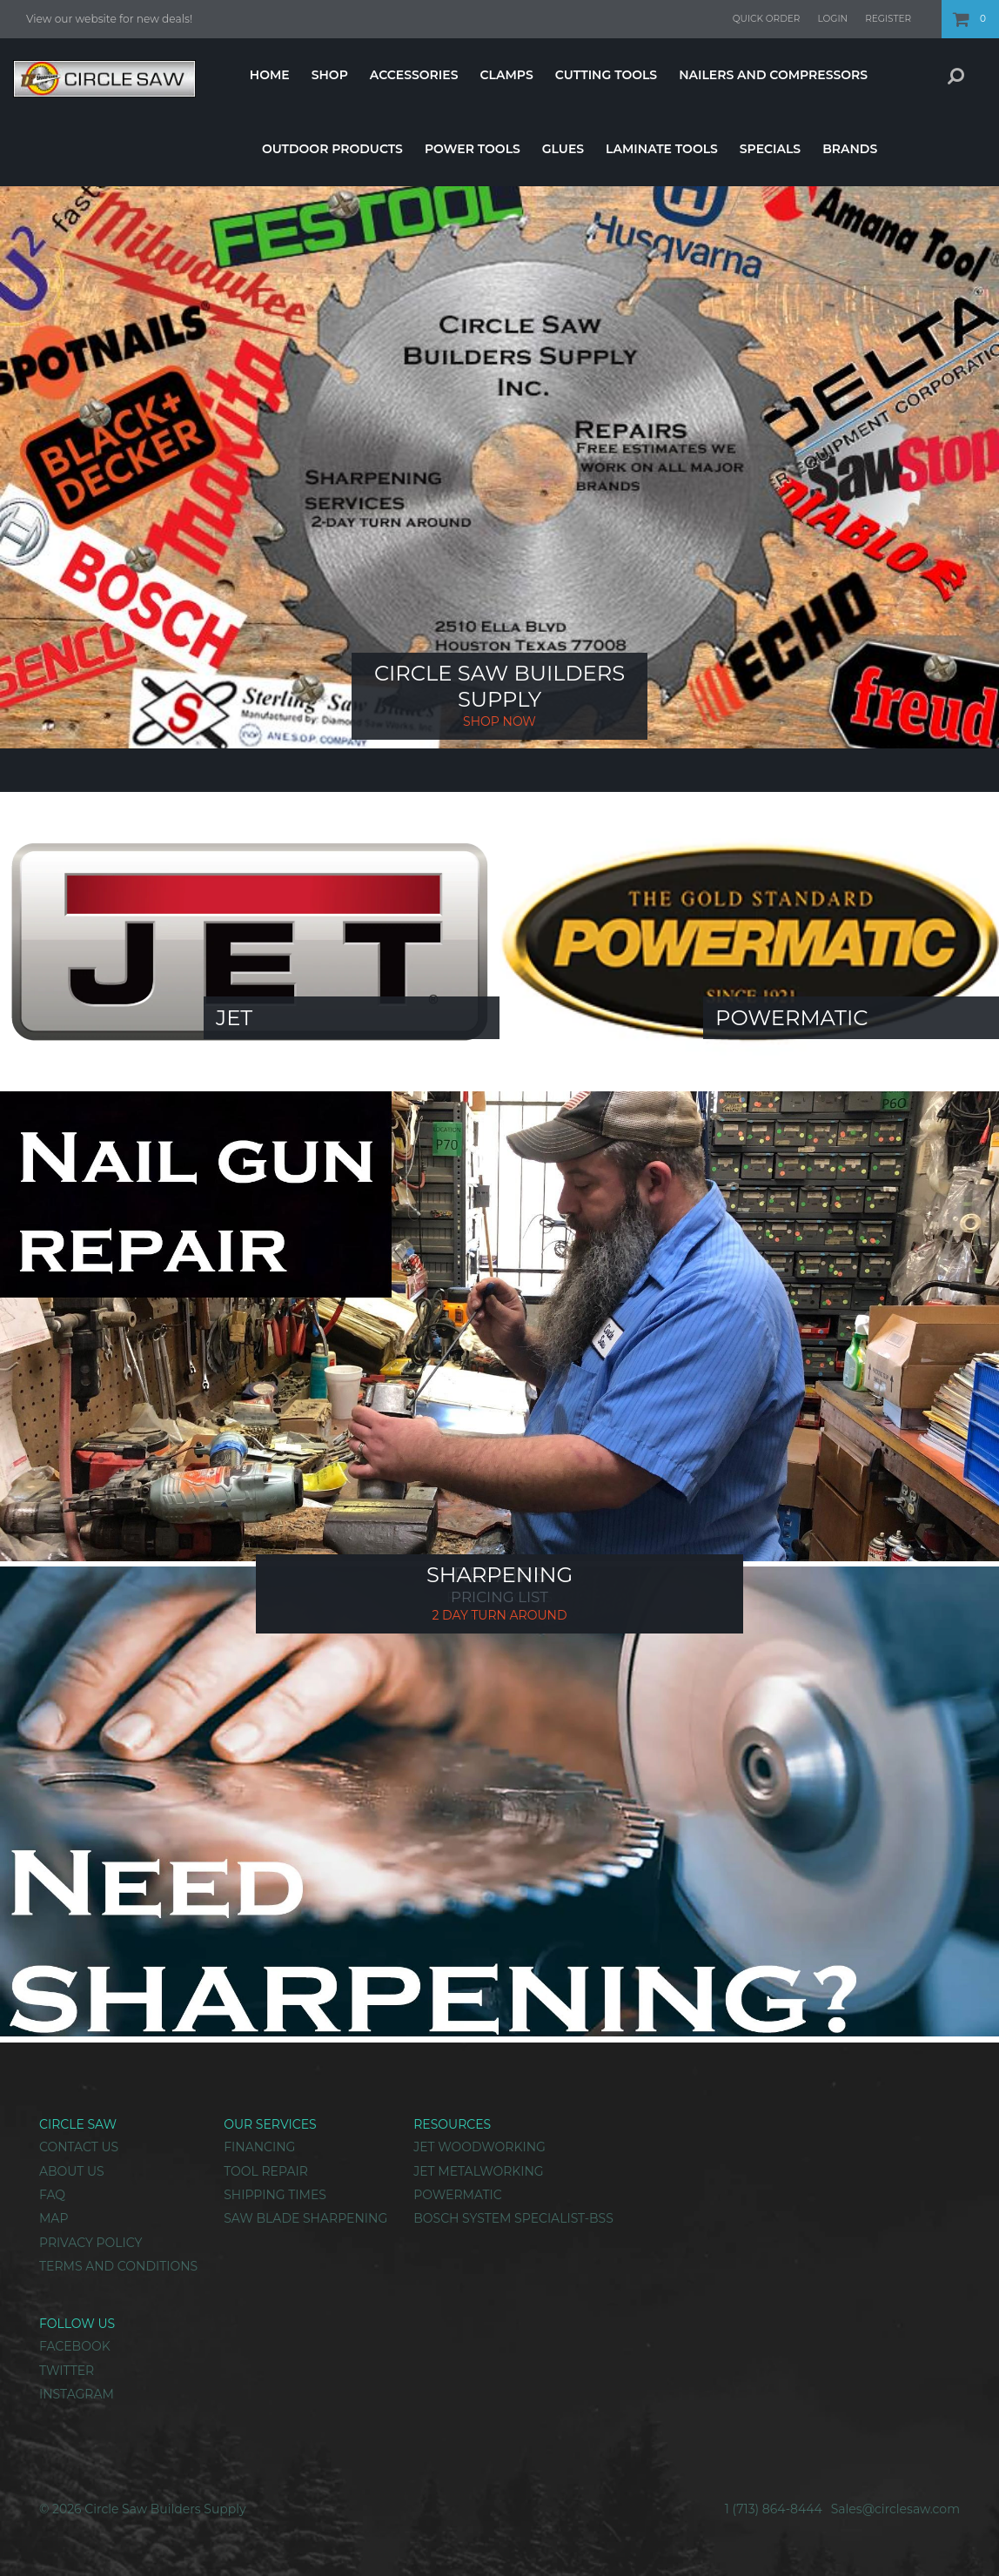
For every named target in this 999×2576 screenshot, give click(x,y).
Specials (770, 149)
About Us (71, 2171)
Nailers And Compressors (773, 75)
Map (53, 2218)
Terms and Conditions (118, 2266)
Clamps (506, 75)
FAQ (52, 2195)
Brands (849, 149)
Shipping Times (275, 2195)
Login (832, 18)
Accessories (414, 75)
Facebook (75, 2346)
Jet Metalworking (478, 2171)
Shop (330, 75)
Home (270, 75)
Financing (259, 2147)
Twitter (66, 2370)
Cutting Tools (606, 75)
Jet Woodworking (479, 2147)
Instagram (76, 2394)
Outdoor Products (332, 149)
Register (888, 18)
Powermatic (457, 2195)
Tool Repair (266, 2171)
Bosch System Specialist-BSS (513, 2218)
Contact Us (78, 2147)
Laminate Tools (662, 149)
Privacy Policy (90, 2243)
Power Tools (472, 149)
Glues (563, 149)
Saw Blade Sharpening (305, 2218)
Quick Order (767, 18)
